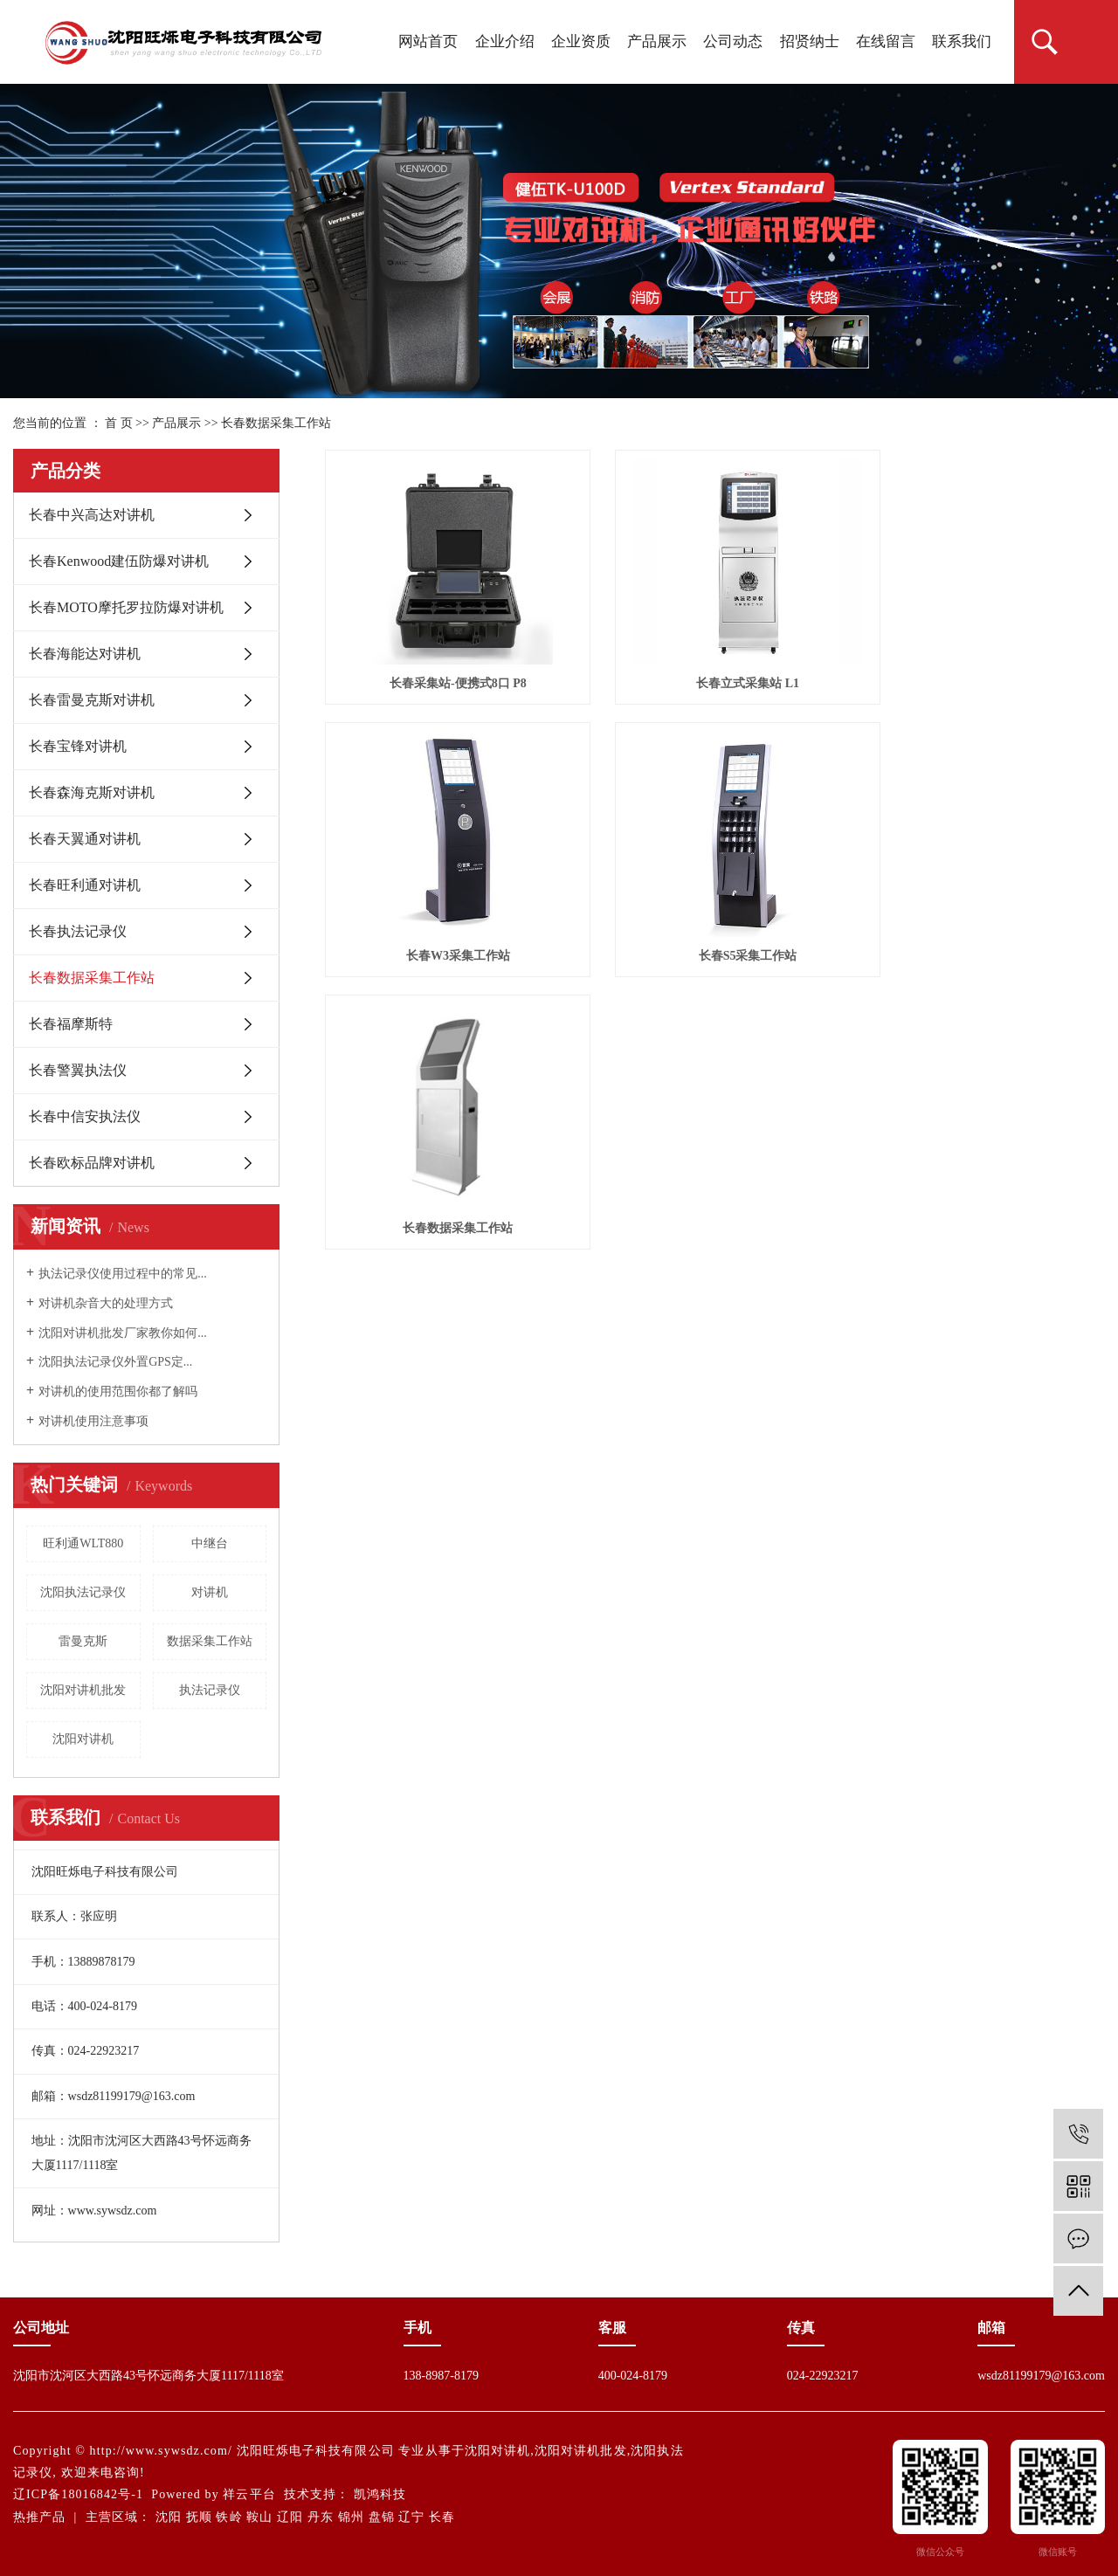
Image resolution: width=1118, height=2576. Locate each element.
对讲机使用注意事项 (93, 1421)
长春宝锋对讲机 (78, 746)
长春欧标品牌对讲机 (92, 1162)
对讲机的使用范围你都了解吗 (117, 1391)
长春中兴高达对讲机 (92, 514)
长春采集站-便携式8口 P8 (447, 665)
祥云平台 (249, 2494)
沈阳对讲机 (83, 1739)
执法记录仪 (209, 1690)
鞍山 (259, 2517)
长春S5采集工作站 (447, 919)
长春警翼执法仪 (78, 1070)
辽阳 (290, 2517)
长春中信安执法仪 (85, 1116)
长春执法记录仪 (78, 931)
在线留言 (885, 41)
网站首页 (428, 41)
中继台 (209, 1543)
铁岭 (229, 2517)
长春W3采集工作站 (983, 665)
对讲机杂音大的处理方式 (105, 1303)
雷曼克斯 (83, 1641)
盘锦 (382, 2517)
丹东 (320, 2517)
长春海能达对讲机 (85, 653)
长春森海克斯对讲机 (92, 792)
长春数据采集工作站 (276, 423)
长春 (442, 2517)
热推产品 (39, 2517)
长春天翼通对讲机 (85, 838)
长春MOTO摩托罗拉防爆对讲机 (126, 607)
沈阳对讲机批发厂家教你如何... (122, 1333)
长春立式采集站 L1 (715, 665)
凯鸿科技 (380, 2494)
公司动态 (733, 41)
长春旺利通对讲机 (85, 885)
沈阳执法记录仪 (83, 1592)
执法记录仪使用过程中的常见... (122, 1273)
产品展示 (657, 41)
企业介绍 (505, 41)
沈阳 (168, 2517)
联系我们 (961, 41)
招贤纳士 (809, 41)
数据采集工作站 (209, 1641)
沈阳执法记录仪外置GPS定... (115, 1361)
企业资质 (581, 41)
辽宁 (411, 2517)
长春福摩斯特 (71, 1023)
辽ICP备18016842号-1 (78, 2494)
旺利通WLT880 (83, 1543)
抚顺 (199, 2517)
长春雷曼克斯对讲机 (92, 699)
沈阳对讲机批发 (83, 1690)
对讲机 (209, 1592)
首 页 (119, 423)
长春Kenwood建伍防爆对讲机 (119, 561)
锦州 (351, 2517)
